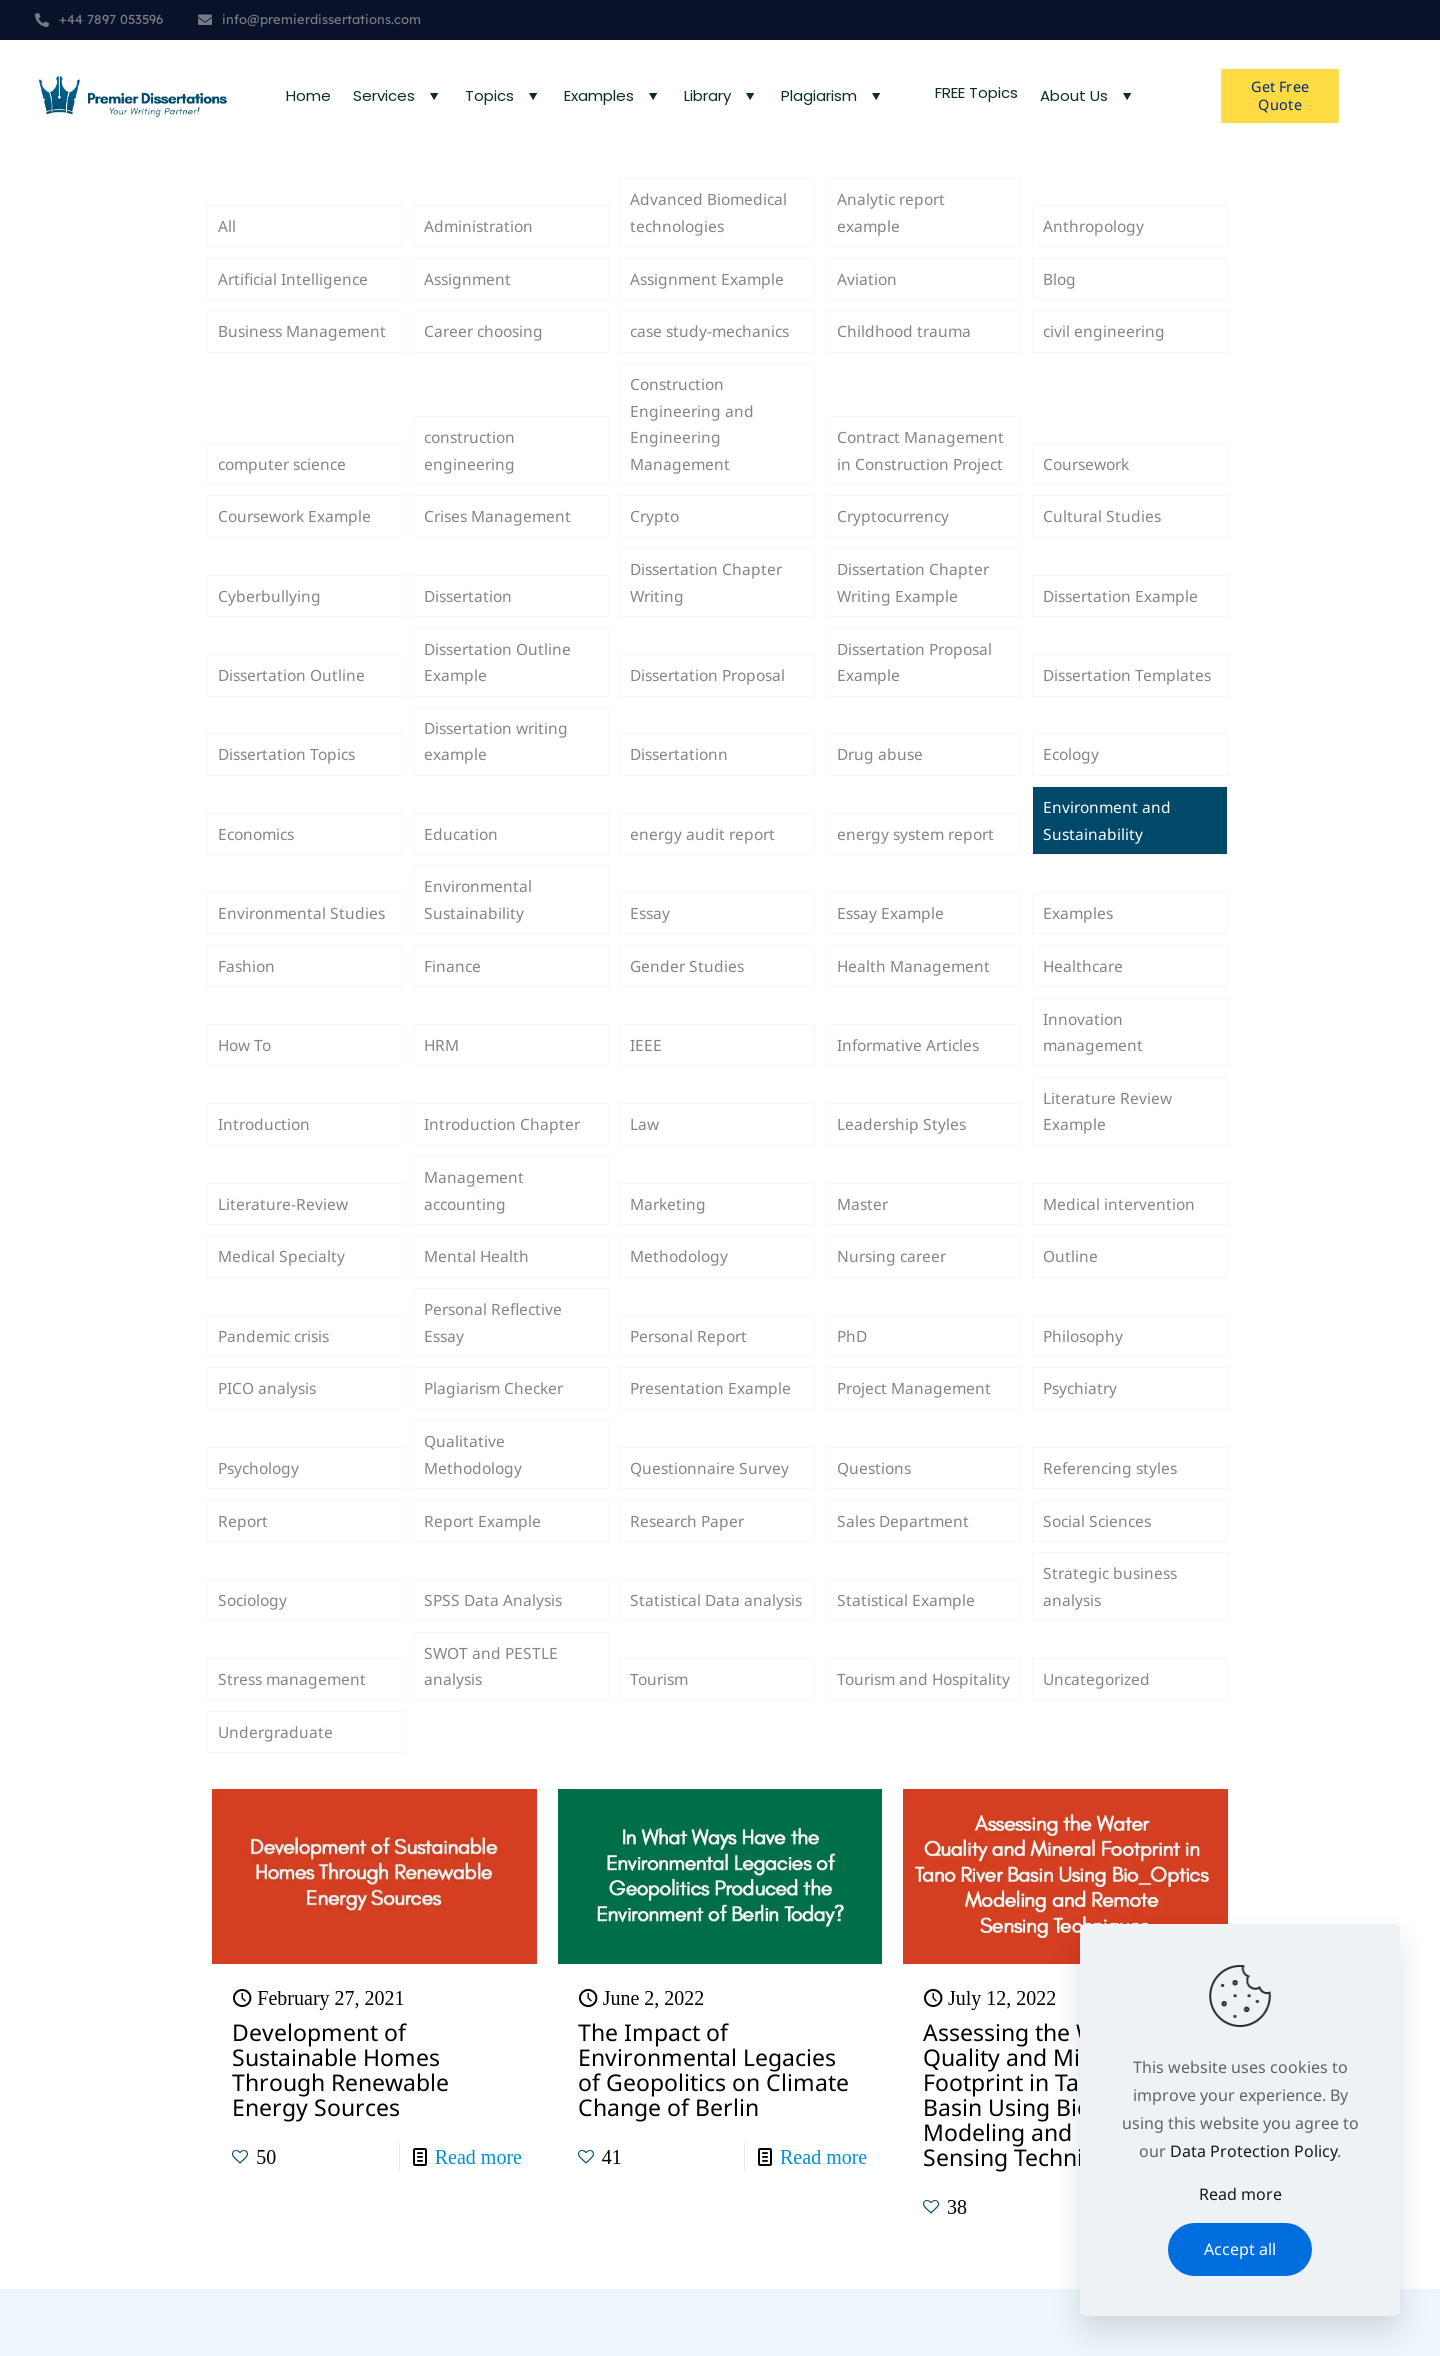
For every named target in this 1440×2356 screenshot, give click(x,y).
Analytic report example (893, 223)
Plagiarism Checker (497, 1442)
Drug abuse (881, 785)
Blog (1060, 291)
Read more (478, 2224)
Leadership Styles (903, 1169)
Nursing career (894, 1306)
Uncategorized (1099, 1744)
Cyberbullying (270, 621)
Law (645, 1169)
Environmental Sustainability (479, 936)
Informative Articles (911, 1087)
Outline (1071, 1306)
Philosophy (1085, 1388)
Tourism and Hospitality (884, 1730)
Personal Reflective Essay (496, 1374)
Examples (1079, 950)
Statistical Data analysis (686, 1647)
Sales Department (905, 1579)
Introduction (266, 1169)
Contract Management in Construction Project (923, 456)
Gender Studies (688, 1004)
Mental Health (477, 1306)
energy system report (919, 868)
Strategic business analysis (1112, 1647)
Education (462, 868)
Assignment (469, 291)
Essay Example (892, 950)
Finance (453, 1004)
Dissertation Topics (290, 785)
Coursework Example (298, 538)
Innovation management (1094, 1073)
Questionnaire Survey (712, 1525)
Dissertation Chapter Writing (709, 607)
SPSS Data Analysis (495, 1661)
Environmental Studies (303, 950)
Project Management (917, 1442)
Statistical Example (907, 1661)
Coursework (1089, 484)
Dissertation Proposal (712, 703)
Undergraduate (277, 1798)
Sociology (254, 1661)
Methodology (681, 1306)
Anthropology (1095, 237)
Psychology (261, 1525)
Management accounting (475, 1237)
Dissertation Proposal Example (919, 689)
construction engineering (472, 470)
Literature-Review (284, 1251)
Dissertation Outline (294, 703)
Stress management (294, 1744)
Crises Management (500, 538)
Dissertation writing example (499, 771)
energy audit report (704, 868)
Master (864, 1251)
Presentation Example (713, 1442)
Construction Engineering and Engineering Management (692, 442)
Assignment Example (709, 291)
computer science (285, 484)
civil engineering (1105, 346)
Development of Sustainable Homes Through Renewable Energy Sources (340, 2136)
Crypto (655, 538)
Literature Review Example (1109, 1155)
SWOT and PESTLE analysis (492, 1730)
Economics (259, 868)
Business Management (304, 346)
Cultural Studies (1103, 538)
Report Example (484, 1579)
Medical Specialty (283, 1306)
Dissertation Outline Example (500, 689)
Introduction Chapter (504, 1169)
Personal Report (691, 1388)
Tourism (661, 1744)
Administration (480, 237)
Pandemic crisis (277, 1388)
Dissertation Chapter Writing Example (916, 607)
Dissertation (470, 621)
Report (244, 1579)
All (227, 237)
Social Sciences (1099, 1579)
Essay (651, 950)
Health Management (915, 1004)
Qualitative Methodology (475, 1511)
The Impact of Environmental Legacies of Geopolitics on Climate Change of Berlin (713, 2136)
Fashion (247, 1004)
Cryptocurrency (896, 538)
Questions (876, 1525)
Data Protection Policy (1253, 2151)
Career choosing (486, 346)
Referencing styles (1112, 1525)
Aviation (867, 291)
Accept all (1240, 2249)
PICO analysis (269, 1442)
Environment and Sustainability (1108, 854)
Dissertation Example (1123, 621)
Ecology (1072, 785)
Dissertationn (681, 785)
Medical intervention (1121, 1251)
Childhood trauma (906, 346)
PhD (853, 1388)
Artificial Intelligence (295, 291)
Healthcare (1084, 1004)
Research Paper (689, 1579)
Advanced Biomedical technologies (710, 223)
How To (246, 1087)
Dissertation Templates (1089, 689)
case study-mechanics (713, 346)
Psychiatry (1082, 1442)
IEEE (646, 1087)
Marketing (669, 1251)
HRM (442, 1087)
